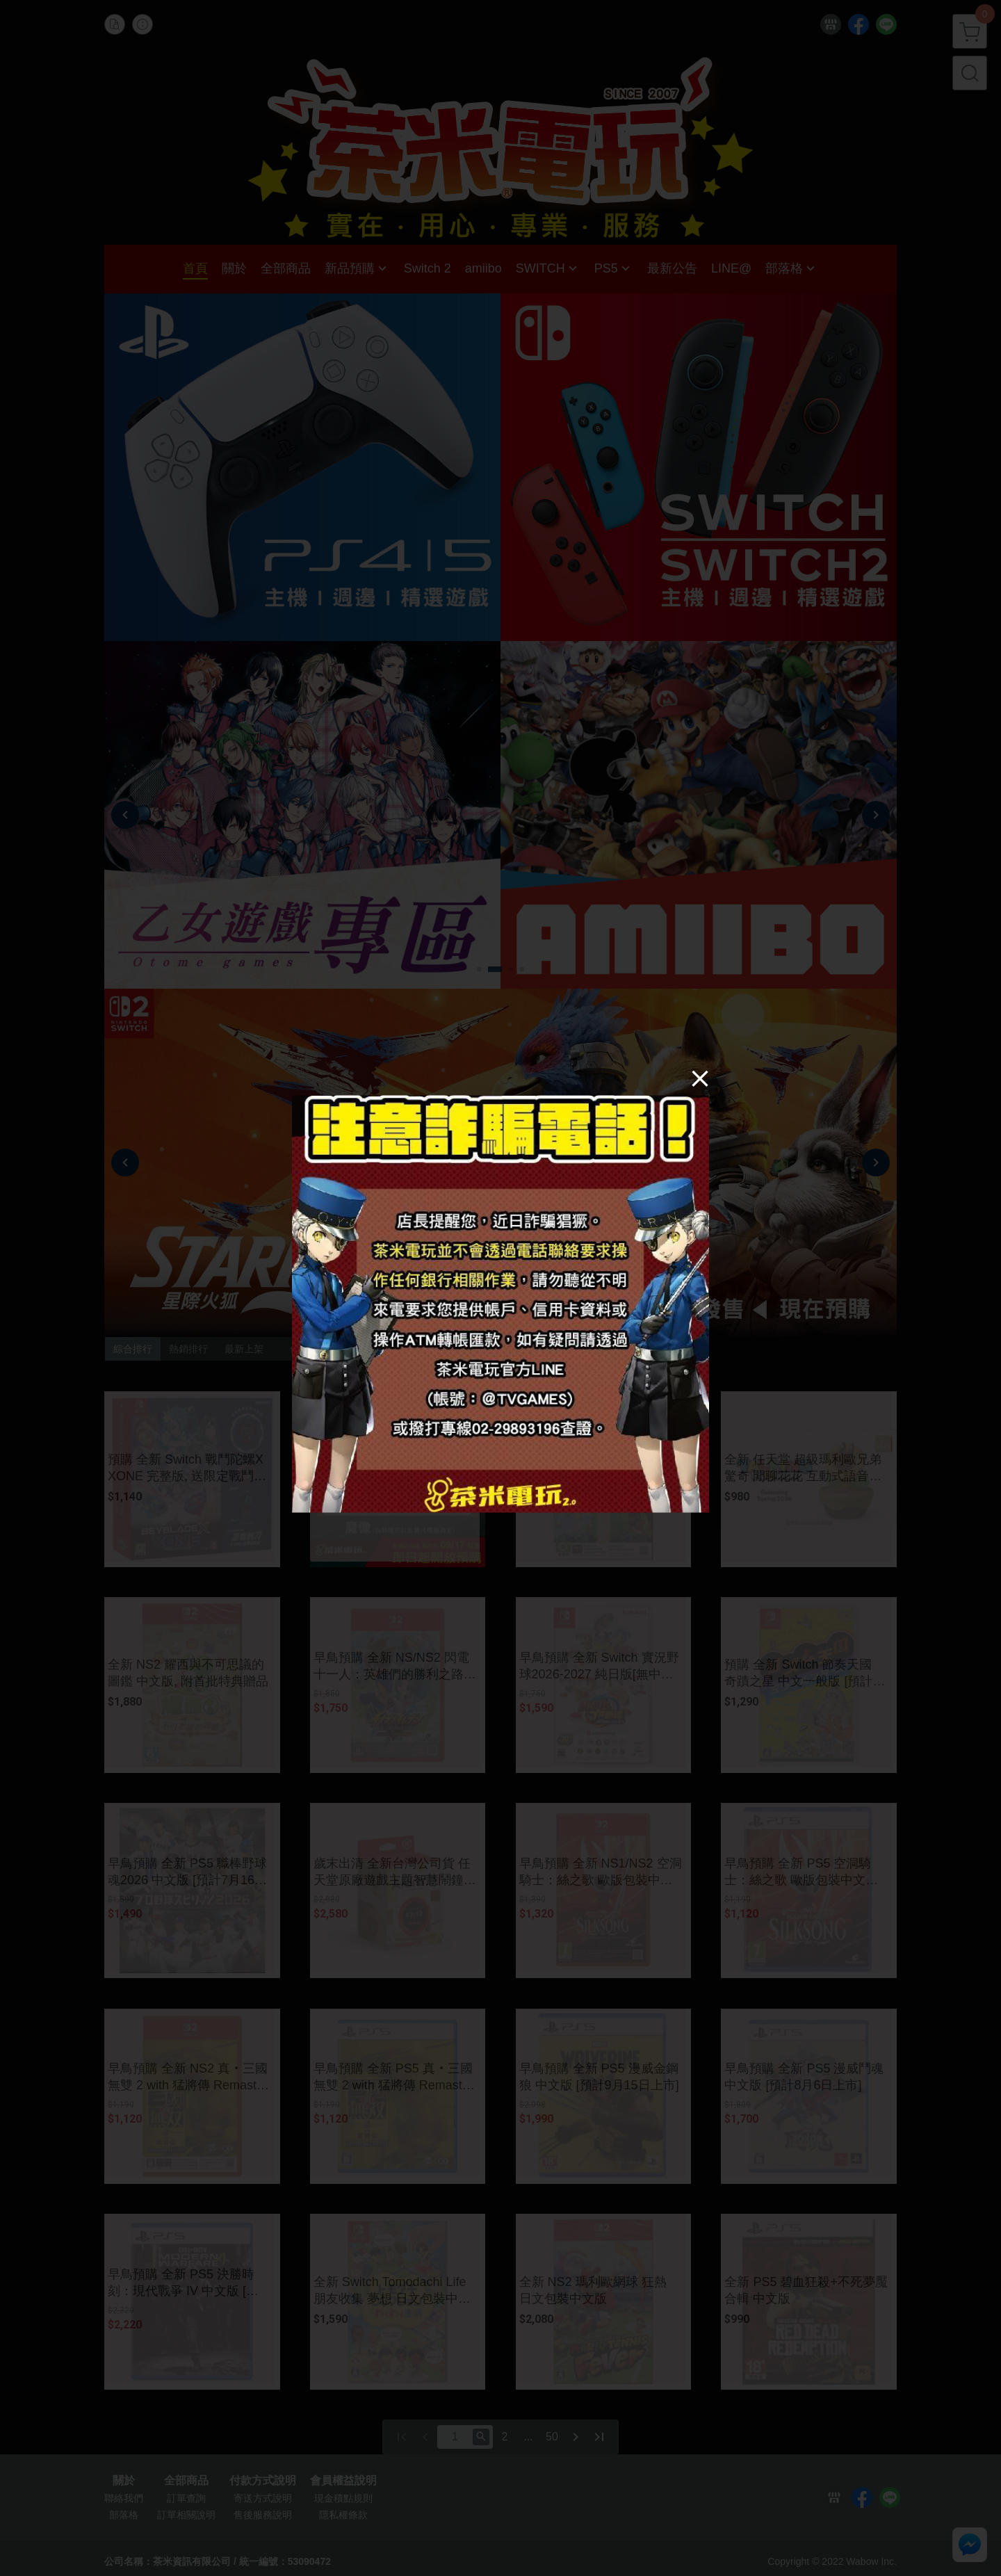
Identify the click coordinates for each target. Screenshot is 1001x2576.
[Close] (700, 1078)
